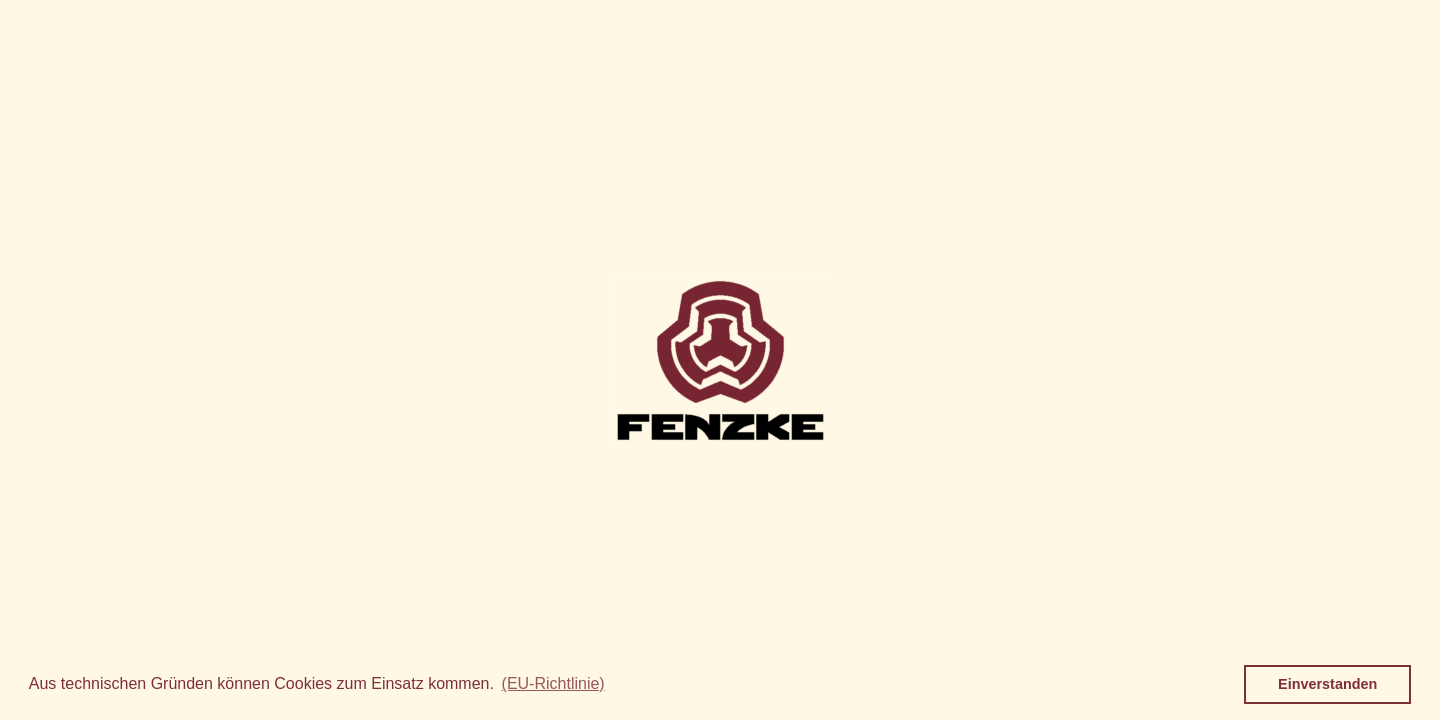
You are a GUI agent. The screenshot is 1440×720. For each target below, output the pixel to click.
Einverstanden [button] (1327, 684)
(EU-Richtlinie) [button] (553, 683)
